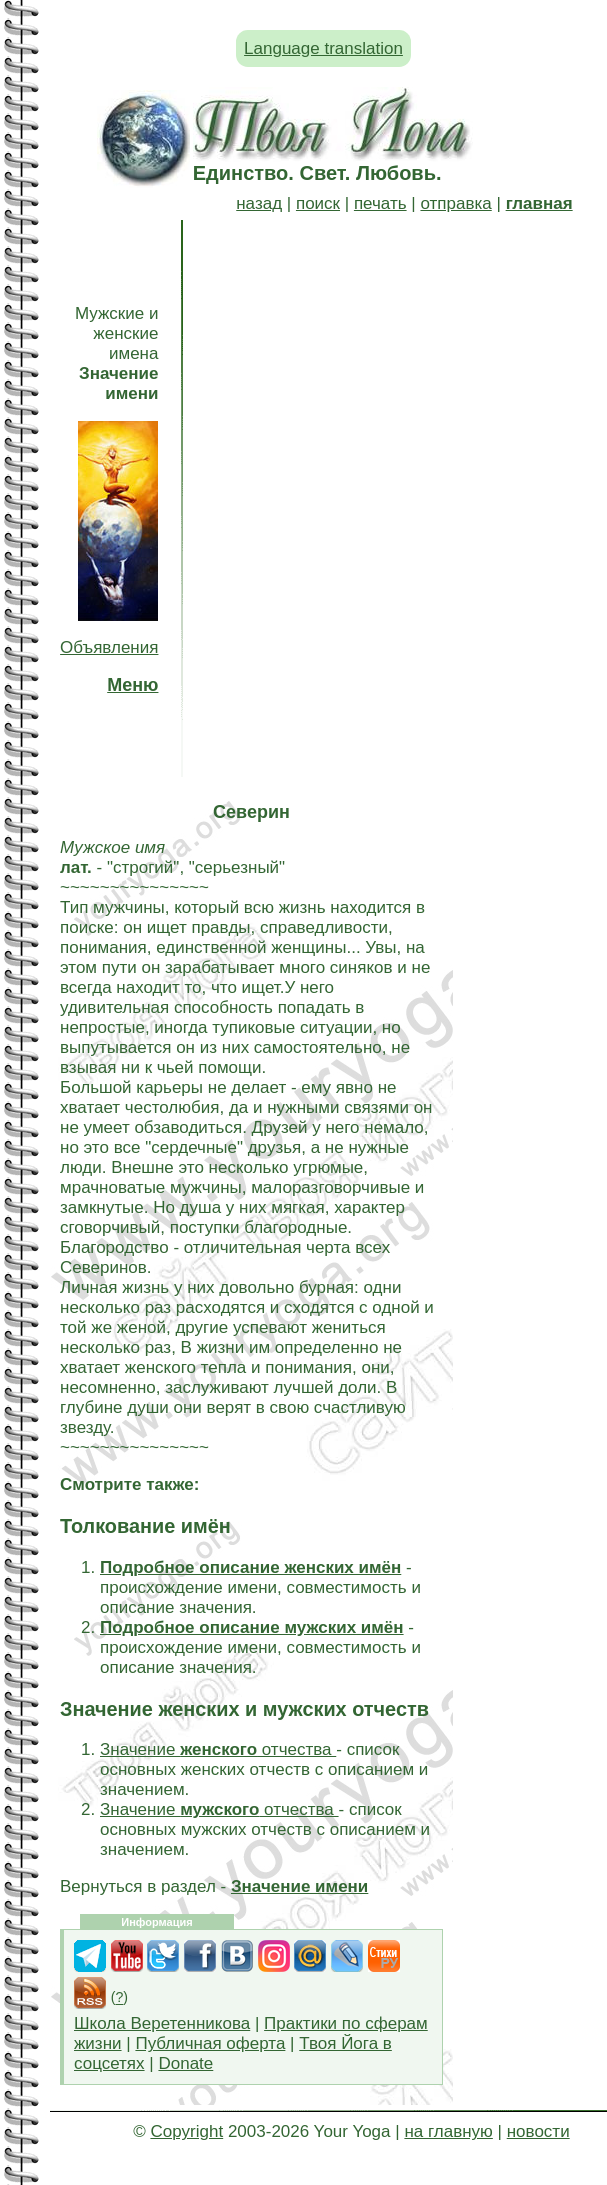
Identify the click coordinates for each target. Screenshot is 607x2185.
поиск (318, 203)
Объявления (109, 647)
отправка (455, 203)
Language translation (323, 48)
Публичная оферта (210, 2043)
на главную (448, 2131)
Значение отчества (218, 1749)
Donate (185, 2063)
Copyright (186, 2131)
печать (380, 203)
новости (538, 2131)
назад (259, 203)
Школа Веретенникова (162, 2023)
